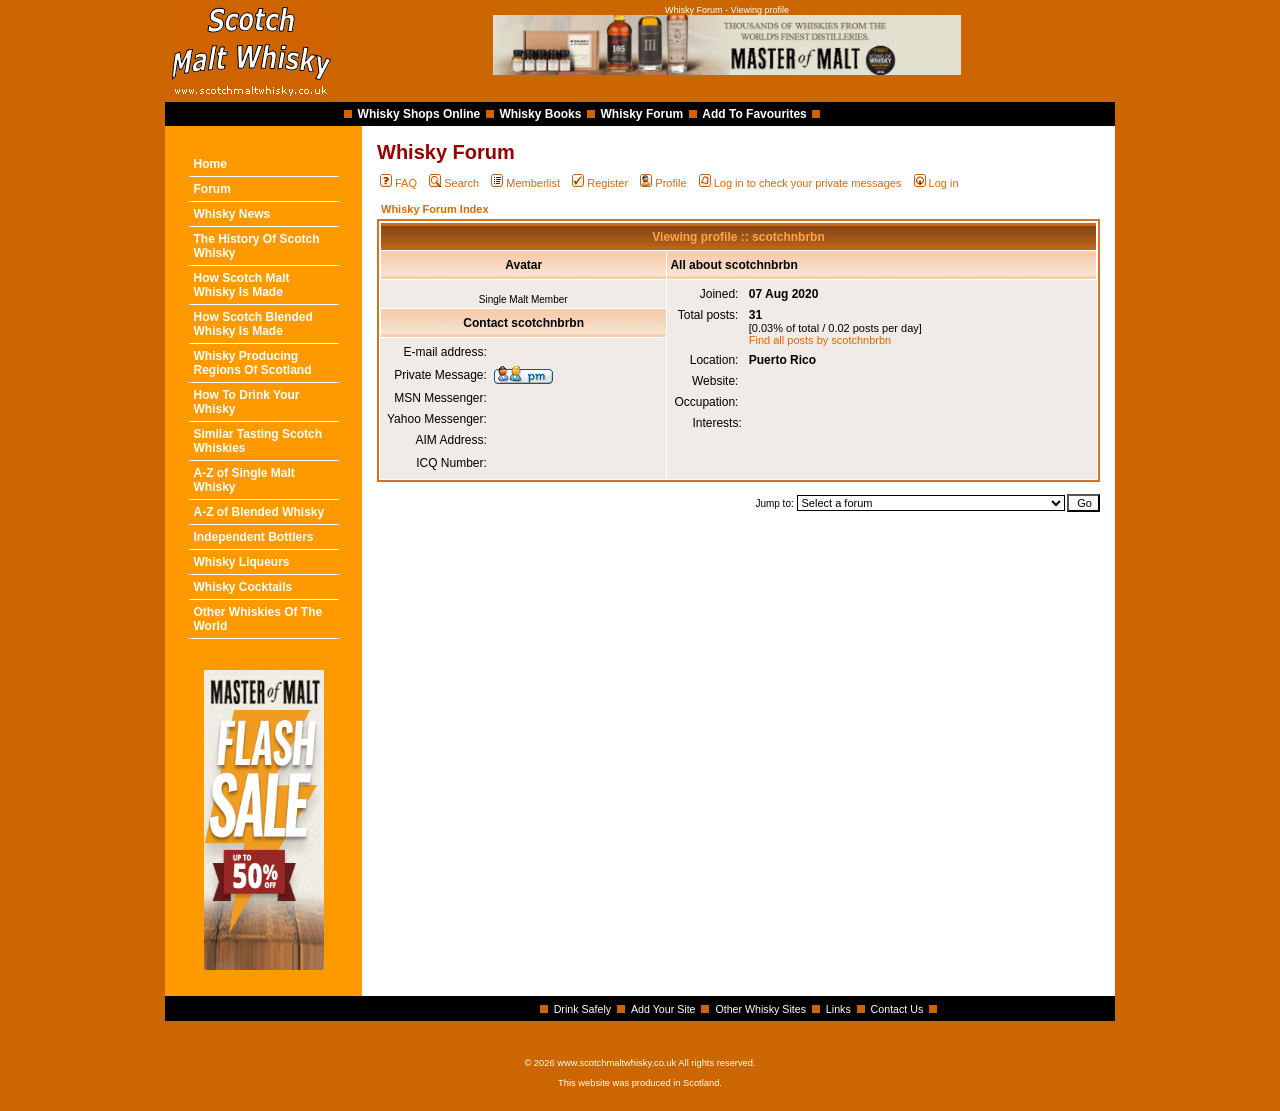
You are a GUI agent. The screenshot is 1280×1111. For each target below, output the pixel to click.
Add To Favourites (754, 114)
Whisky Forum (642, 114)
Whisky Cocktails (243, 587)
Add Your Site (663, 1009)
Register (600, 183)
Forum (212, 189)
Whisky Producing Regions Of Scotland (253, 363)
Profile (663, 183)
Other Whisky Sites (760, 1009)
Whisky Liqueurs (242, 562)
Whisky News (232, 214)
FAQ (398, 183)
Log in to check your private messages (800, 183)
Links (838, 1009)
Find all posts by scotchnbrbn (820, 340)
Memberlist (525, 183)
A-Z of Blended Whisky (259, 512)
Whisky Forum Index (435, 209)
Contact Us (897, 1009)
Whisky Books (540, 114)
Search (454, 183)
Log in (936, 183)
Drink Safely (582, 1009)
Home (210, 164)
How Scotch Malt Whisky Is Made (242, 285)
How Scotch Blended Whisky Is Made (253, 324)
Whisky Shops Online (419, 114)
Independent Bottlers (254, 537)
